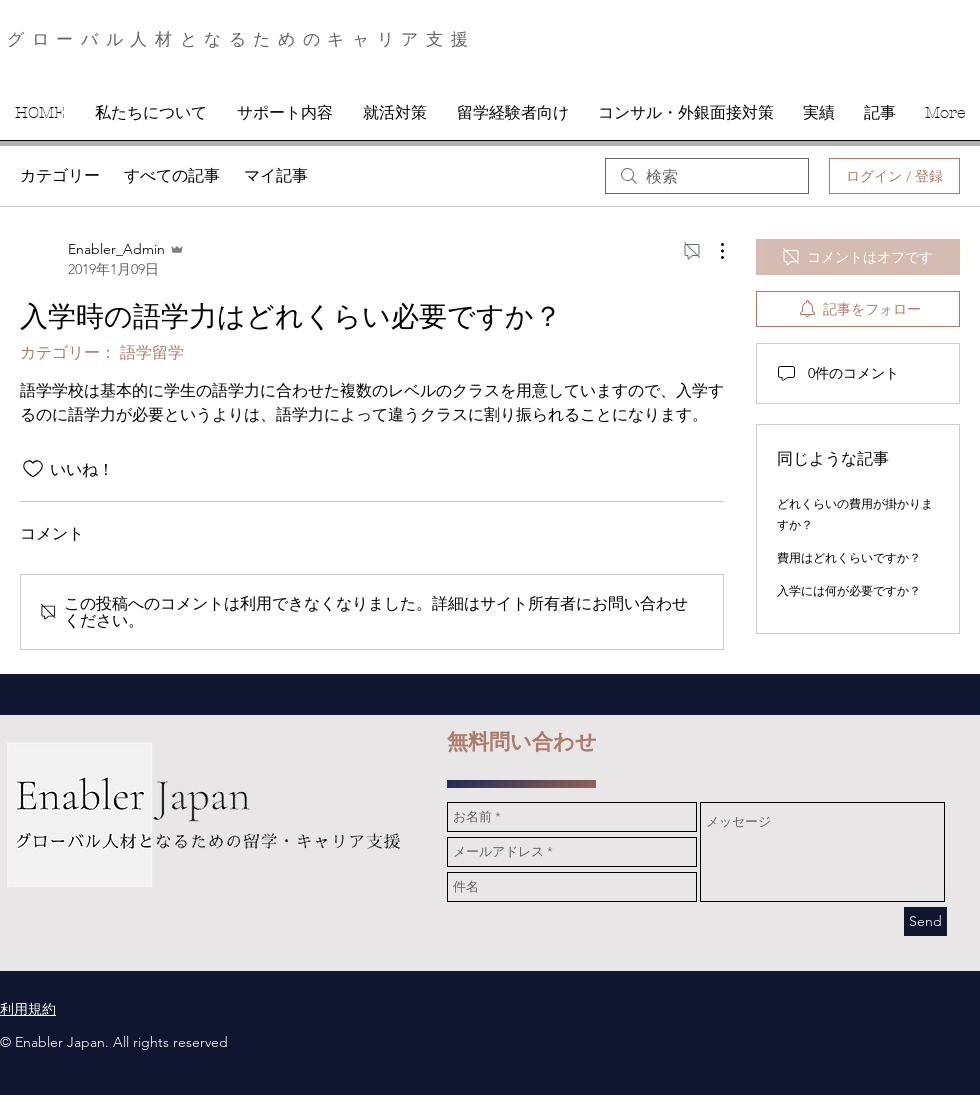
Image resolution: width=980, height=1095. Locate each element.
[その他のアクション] (712, 251)
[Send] (925, 921)
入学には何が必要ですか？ (849, 590)
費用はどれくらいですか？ (849, 557)
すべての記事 (172, 175)
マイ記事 (276, 175)
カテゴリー (60, 175)
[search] (707, 176)
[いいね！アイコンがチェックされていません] (33, 469)
